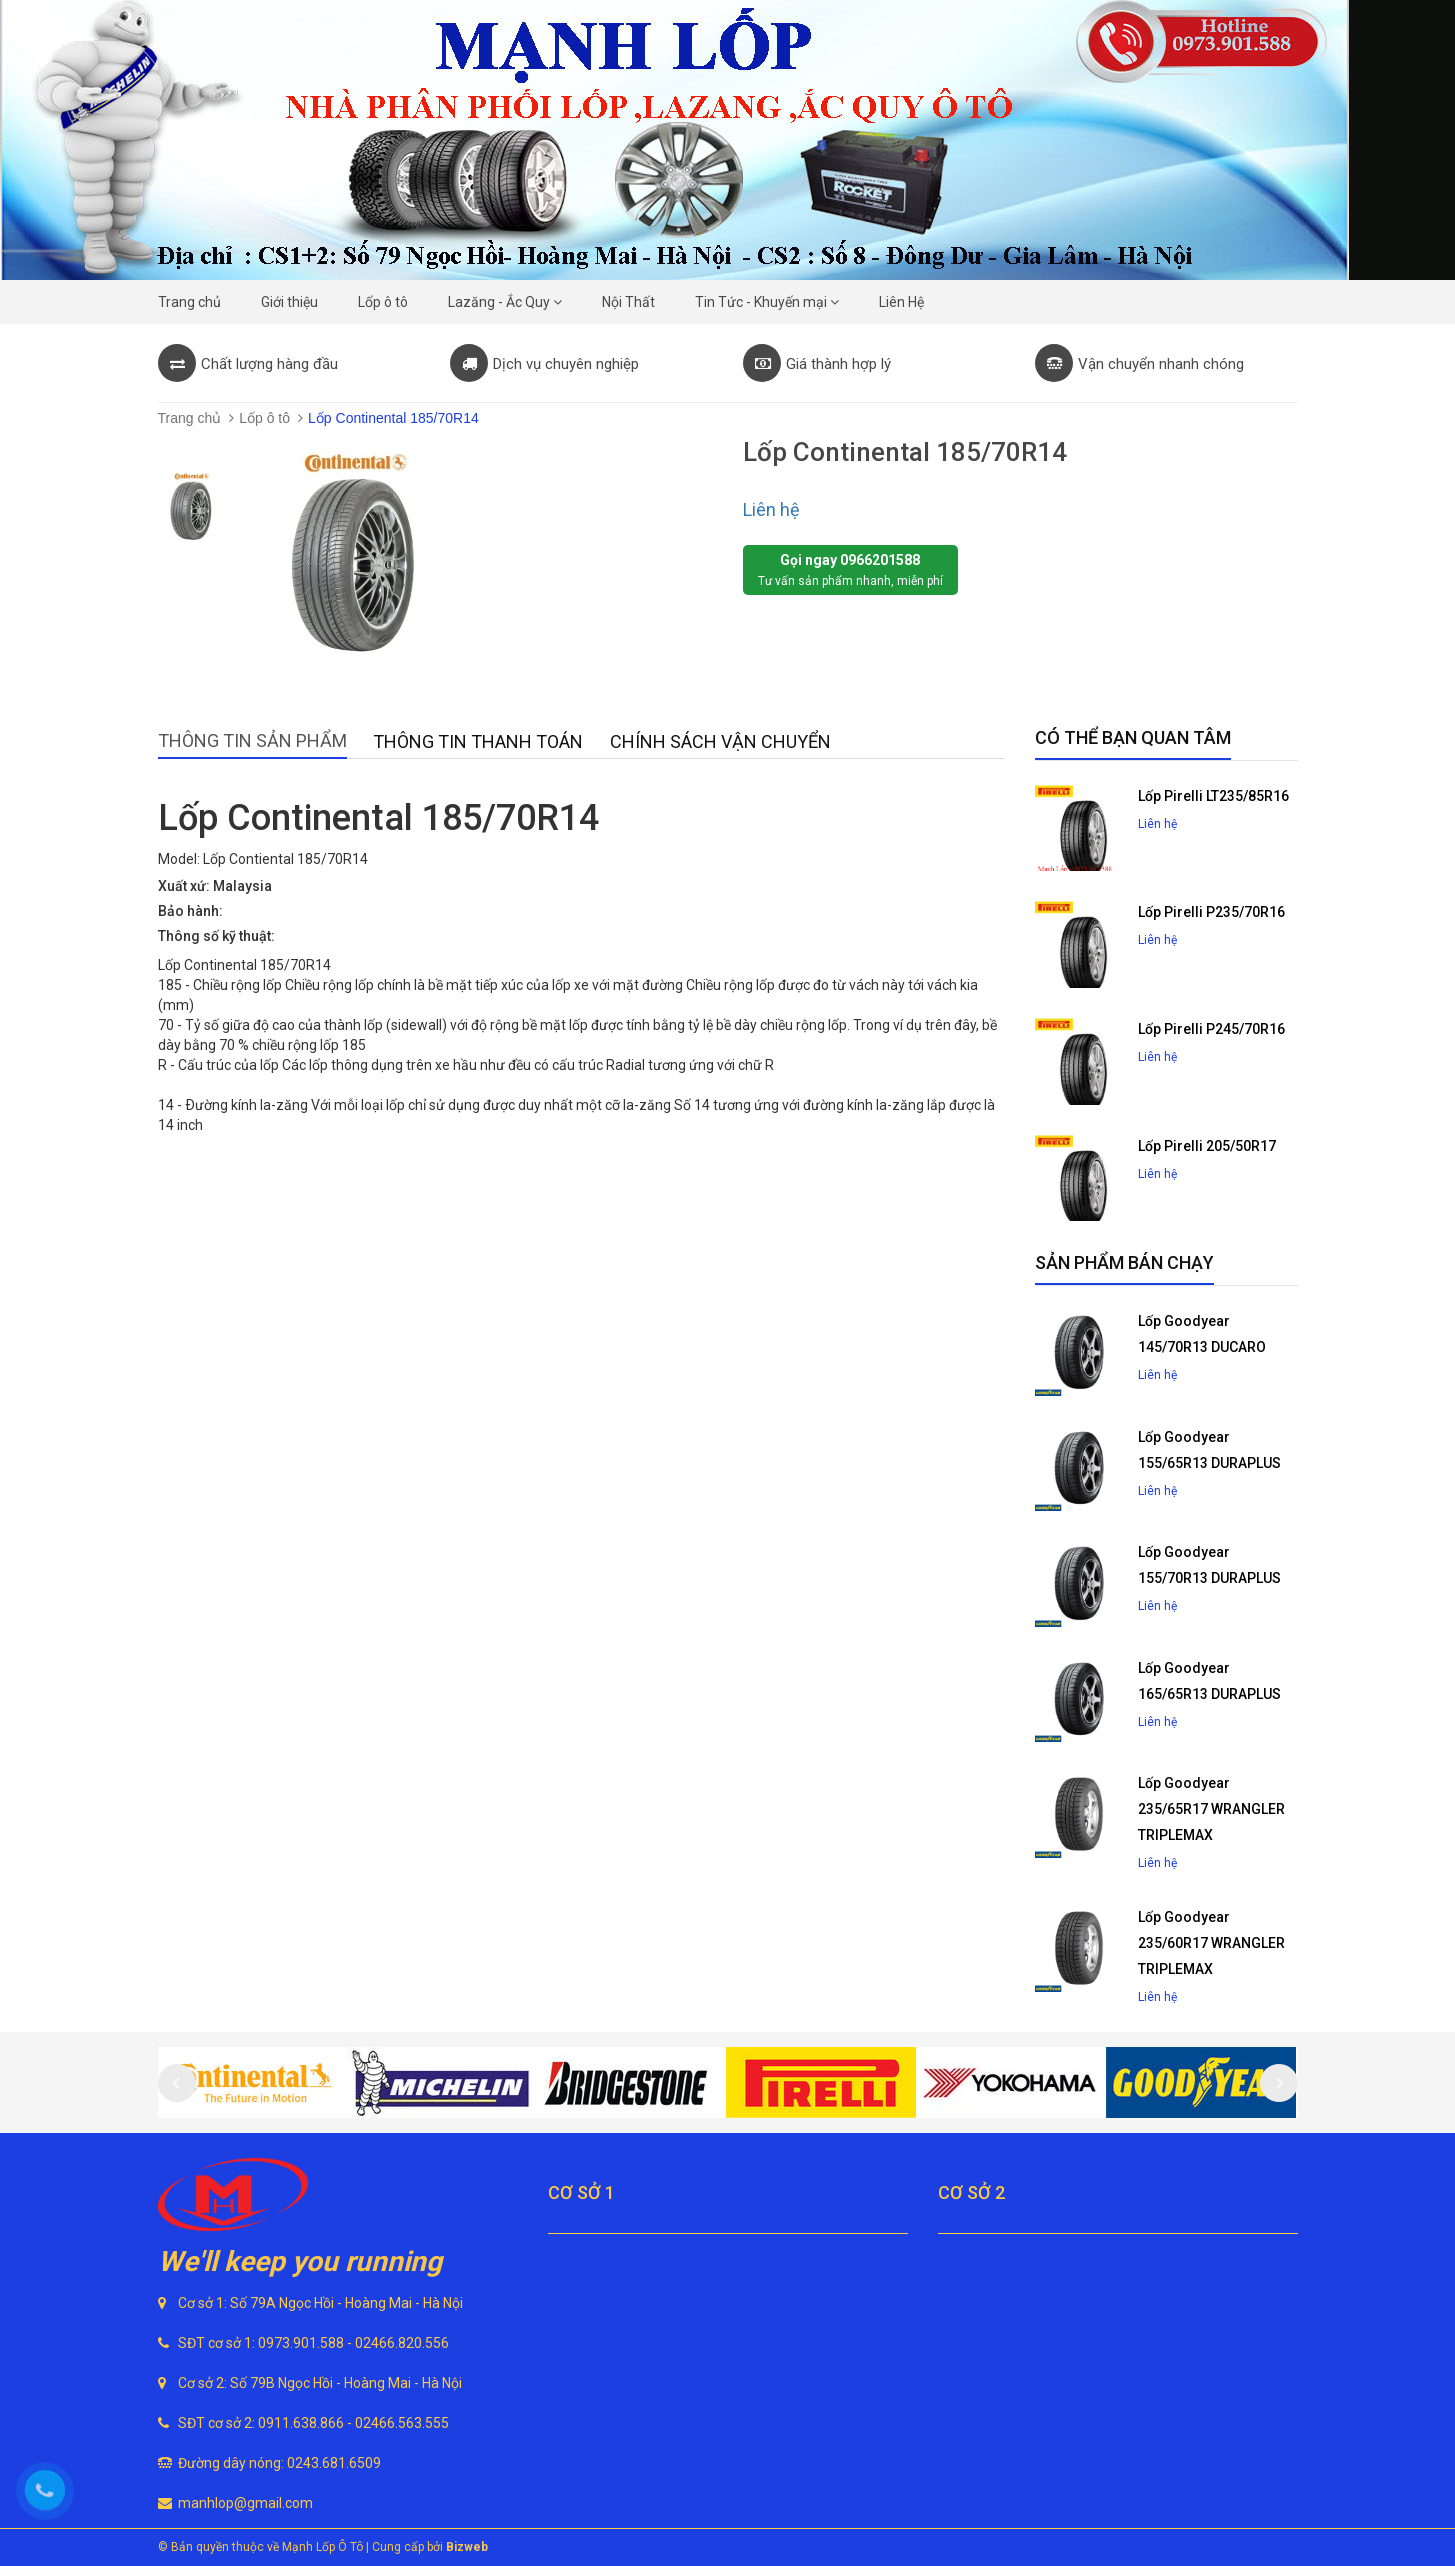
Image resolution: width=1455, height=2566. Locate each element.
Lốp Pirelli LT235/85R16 (1213, 796)
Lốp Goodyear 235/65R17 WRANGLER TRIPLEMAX (1211, 1809)
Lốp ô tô (264, 418)
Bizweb (467, 2547)
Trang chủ (190, 418)
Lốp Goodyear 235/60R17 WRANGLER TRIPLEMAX (1211, 1943)
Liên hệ (771, 509)
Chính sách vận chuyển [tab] (720, 741)
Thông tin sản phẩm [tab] (252, 740)
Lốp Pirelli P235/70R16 (1211, 912)
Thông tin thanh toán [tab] (478, 741)
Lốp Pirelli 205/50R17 (1207, 1146)
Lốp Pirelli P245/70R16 (1211, 1029)
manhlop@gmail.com (245, 2503)
